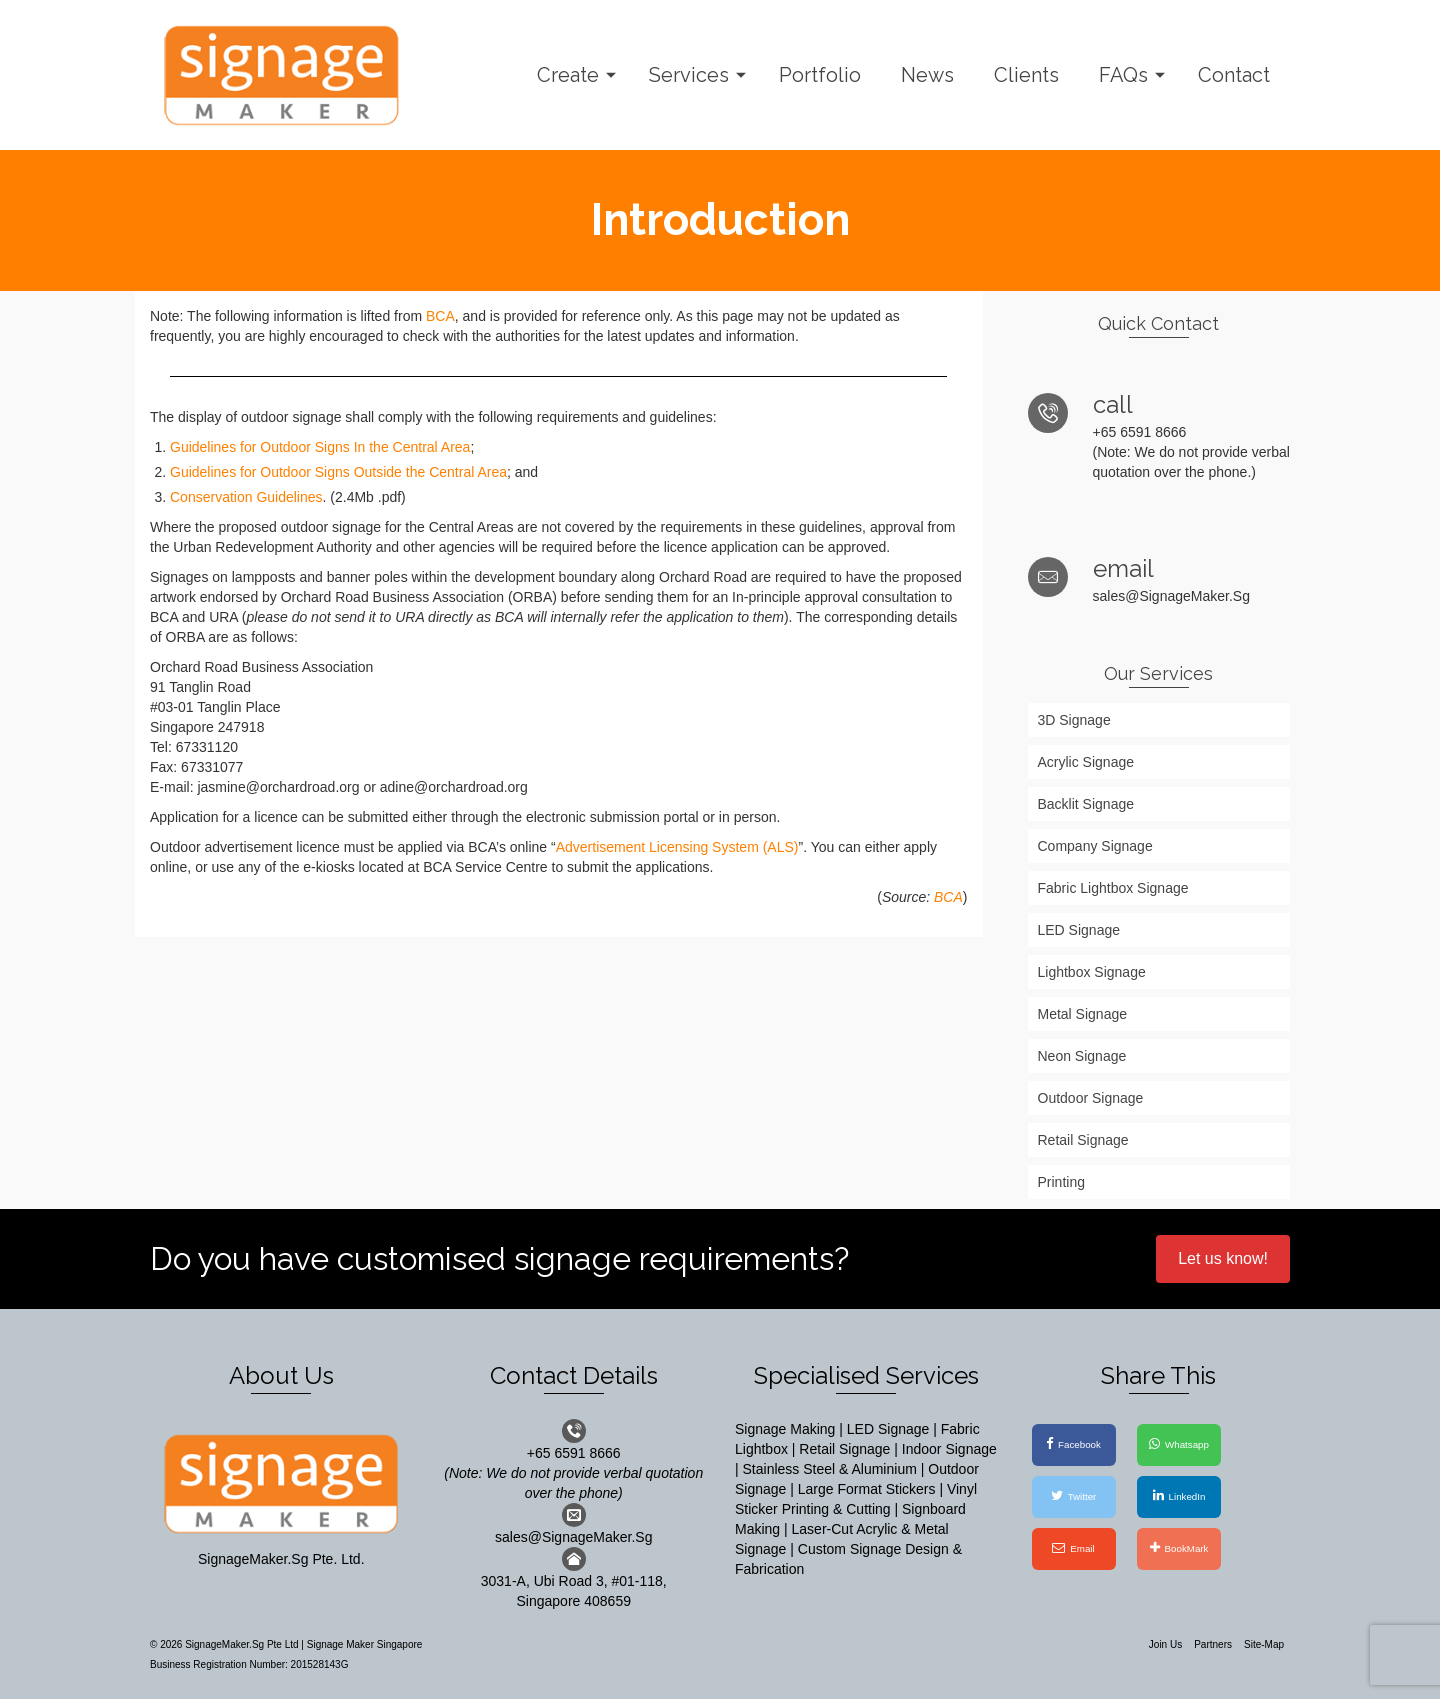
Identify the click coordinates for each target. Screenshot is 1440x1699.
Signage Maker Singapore (365, 1644)
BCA (440, 316)
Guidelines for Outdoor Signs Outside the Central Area (338, 472)
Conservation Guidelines (246, 497)
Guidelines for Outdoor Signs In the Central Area (320, 447)
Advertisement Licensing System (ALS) (677, 847)
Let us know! (1223, 1258)
